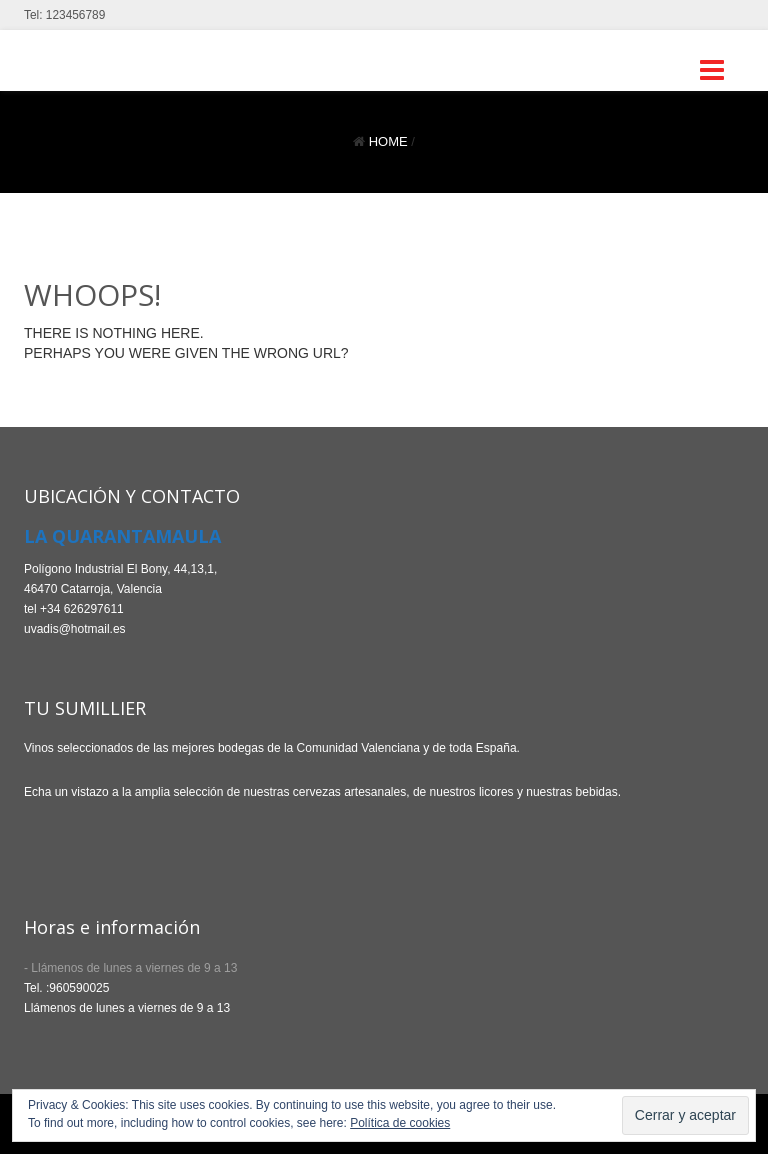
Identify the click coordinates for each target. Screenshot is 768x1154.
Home (388, 141)
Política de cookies (400, 1123)
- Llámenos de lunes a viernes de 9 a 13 (130, 968)
